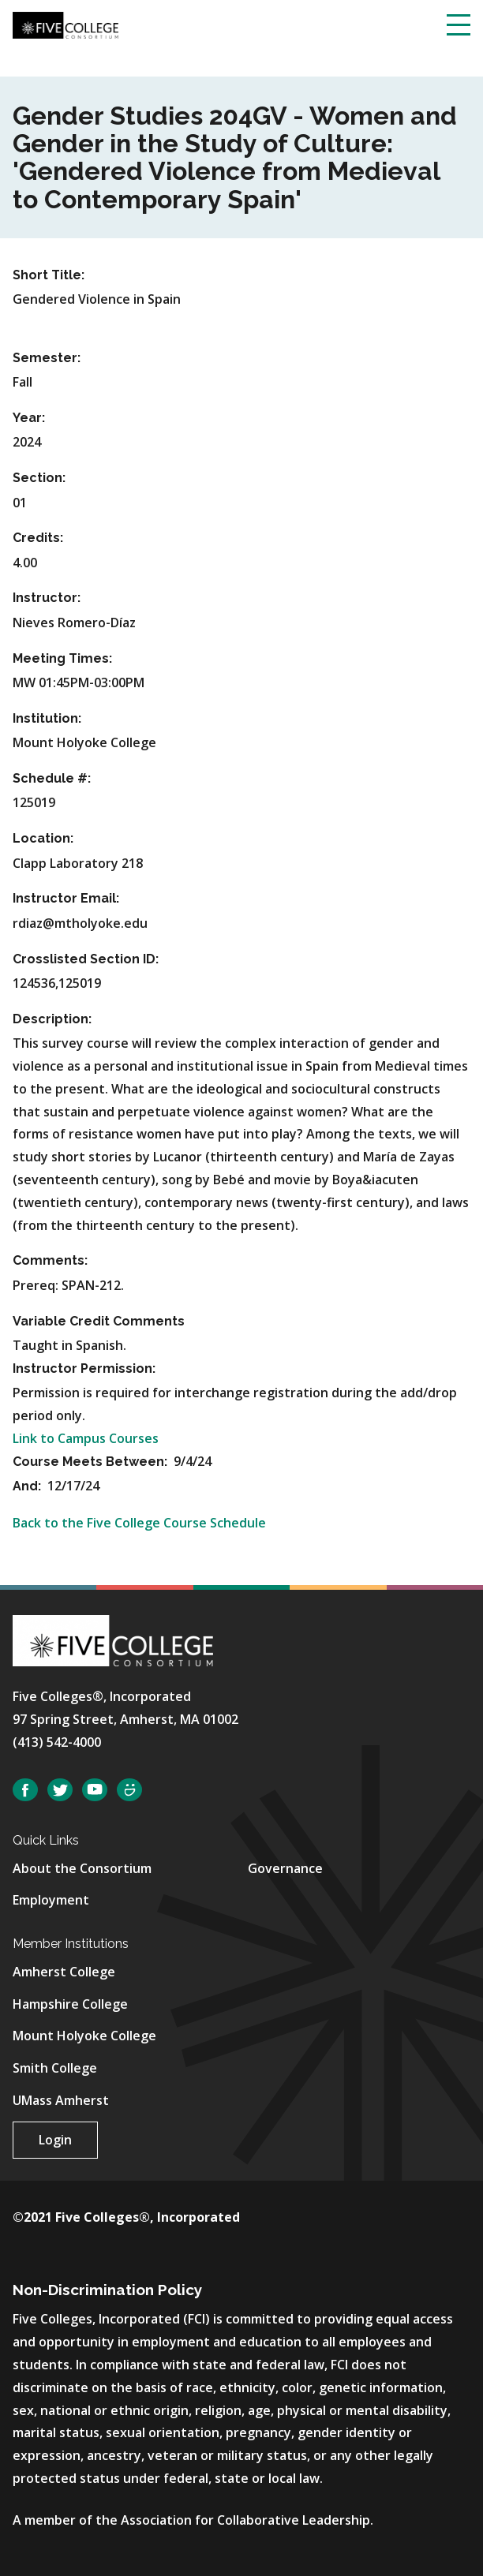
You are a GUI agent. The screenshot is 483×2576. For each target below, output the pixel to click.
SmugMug (129, 1789)
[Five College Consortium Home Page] (65, 23)
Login (55, 2139)
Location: (43, 838)
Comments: (50, 1260)
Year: (29, 417)
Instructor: (46, 597)
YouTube (94, 1789)
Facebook (25, 1789)
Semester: (46, 357)
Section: (39, 477)
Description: (52, 1018)
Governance (285, 1868)
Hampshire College (70, 2004)
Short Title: (48, 274)
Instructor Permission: (84, 1368)
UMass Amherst (61, 2100)
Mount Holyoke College (84, 2035)
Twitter (60, 1789)
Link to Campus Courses (86, 1438)
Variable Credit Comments (99, 1321)
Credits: (38, 537)
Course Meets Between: (91, 1461)
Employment (51, 1900)
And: (28, 1486)
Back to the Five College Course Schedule (139, 1522)
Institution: (47, 718)
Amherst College (64, 1971)
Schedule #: (52, 778)
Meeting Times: (62, 658)
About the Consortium (82, 1868)
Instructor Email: (66, 898)
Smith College (55, 2068)
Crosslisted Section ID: (86, 959)
